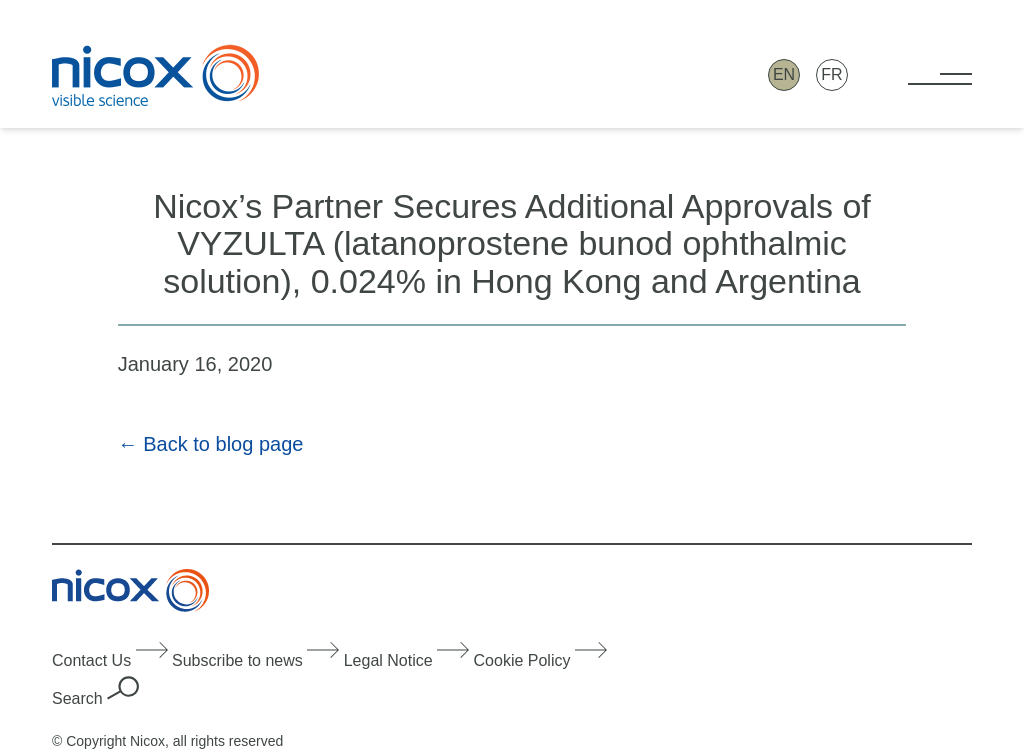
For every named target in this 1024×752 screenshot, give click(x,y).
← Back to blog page (211, 444)
